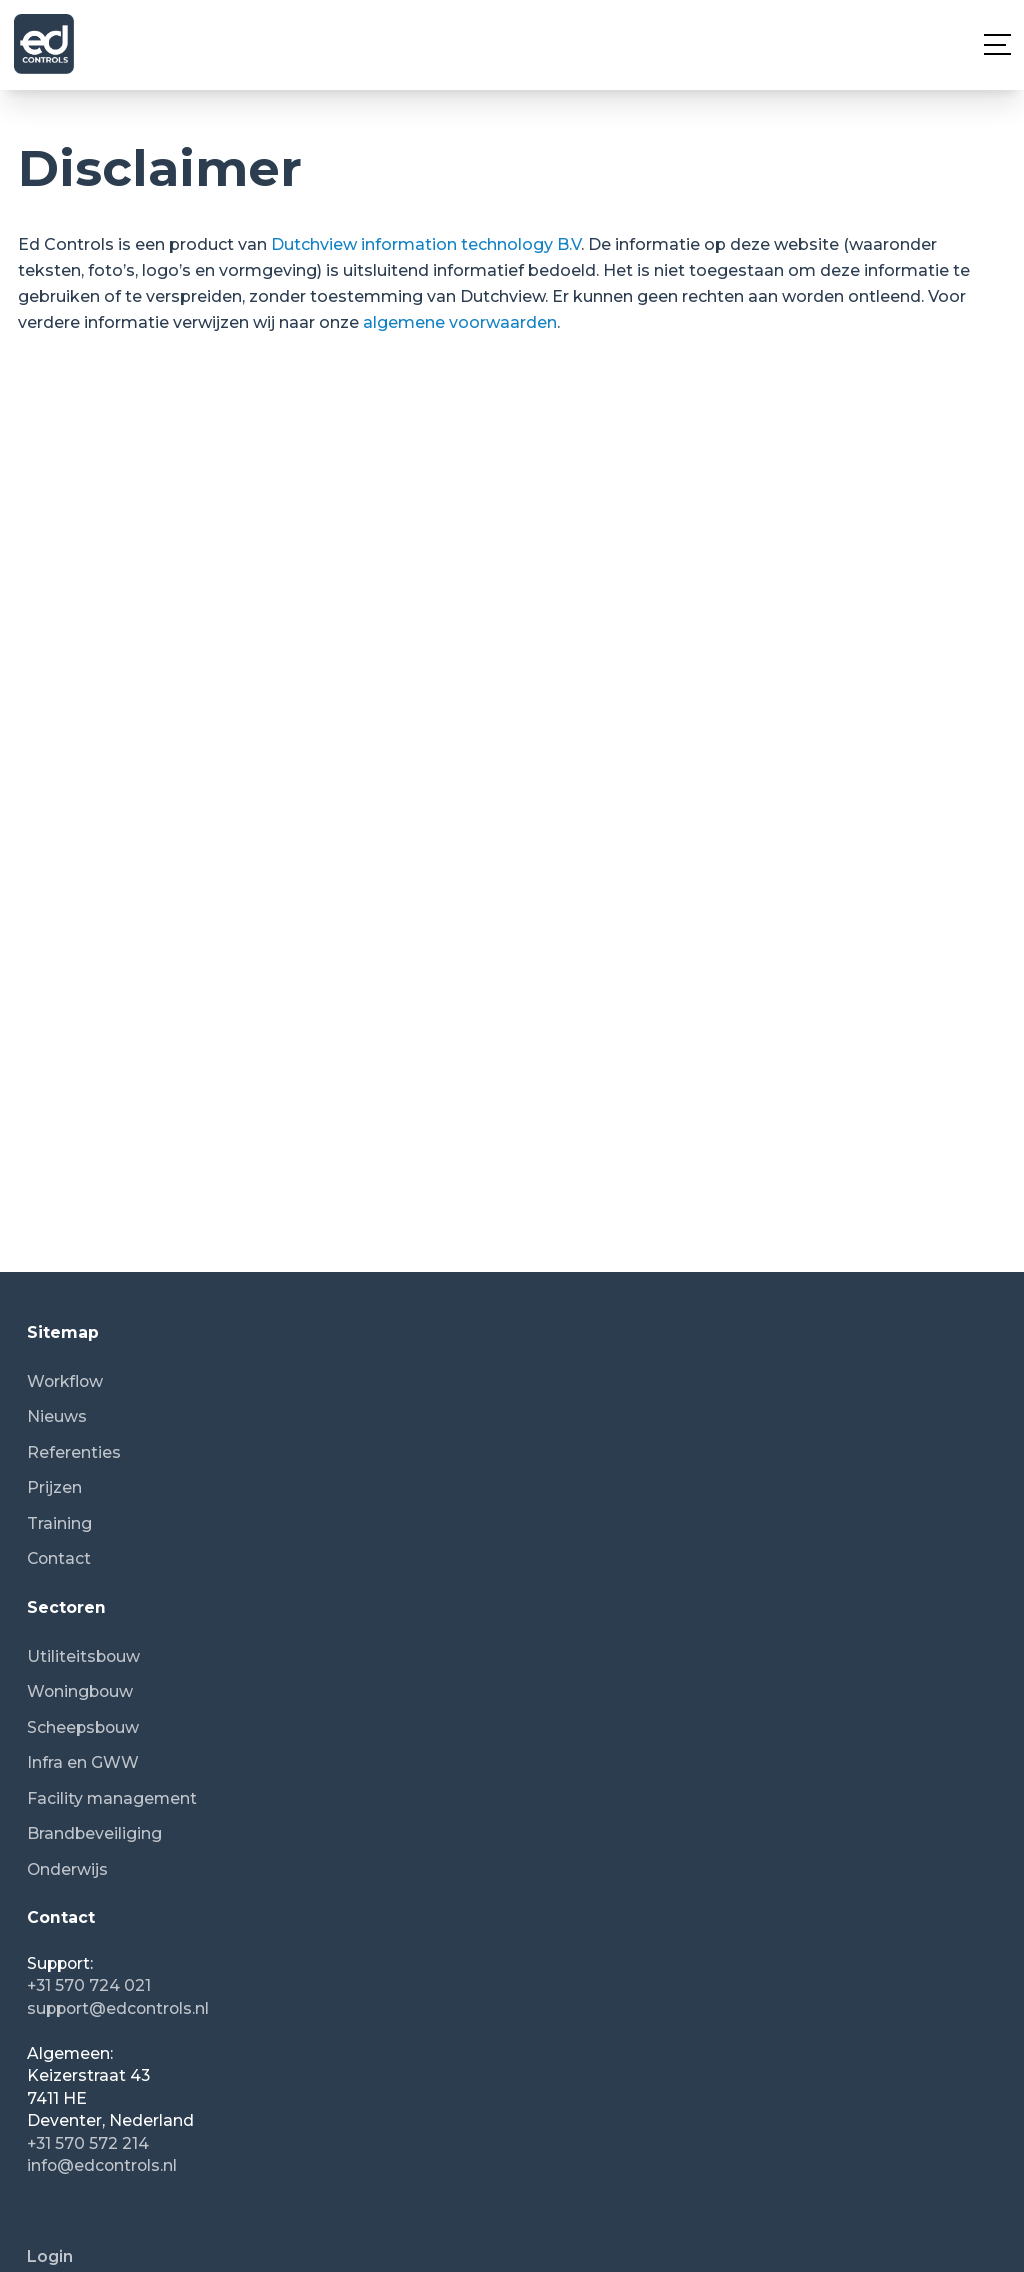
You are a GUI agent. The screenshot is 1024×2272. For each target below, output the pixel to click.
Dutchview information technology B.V (426, 244)
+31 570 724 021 (89, 1985)
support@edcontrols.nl (118, 2008)
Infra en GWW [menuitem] (83, 1762)
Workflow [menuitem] (65, 1381)
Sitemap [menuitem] (63, 1332)
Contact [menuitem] (59, 1558)
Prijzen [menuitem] (54, 1487)
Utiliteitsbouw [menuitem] (83, 1656)
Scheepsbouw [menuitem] (83, 1727)
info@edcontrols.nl (102, 2165)
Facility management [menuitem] (112, 1798)
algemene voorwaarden (460, 322)
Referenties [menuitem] (74, 1452)
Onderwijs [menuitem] (67, 1869)
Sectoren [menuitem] (66, 1607)
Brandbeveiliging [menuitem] (94, 1833)
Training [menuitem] (59, 1523)
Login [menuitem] (50, 2256)
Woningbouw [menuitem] (80, 1691)
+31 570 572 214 (88, 2143)
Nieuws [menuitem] (57, 1416)
